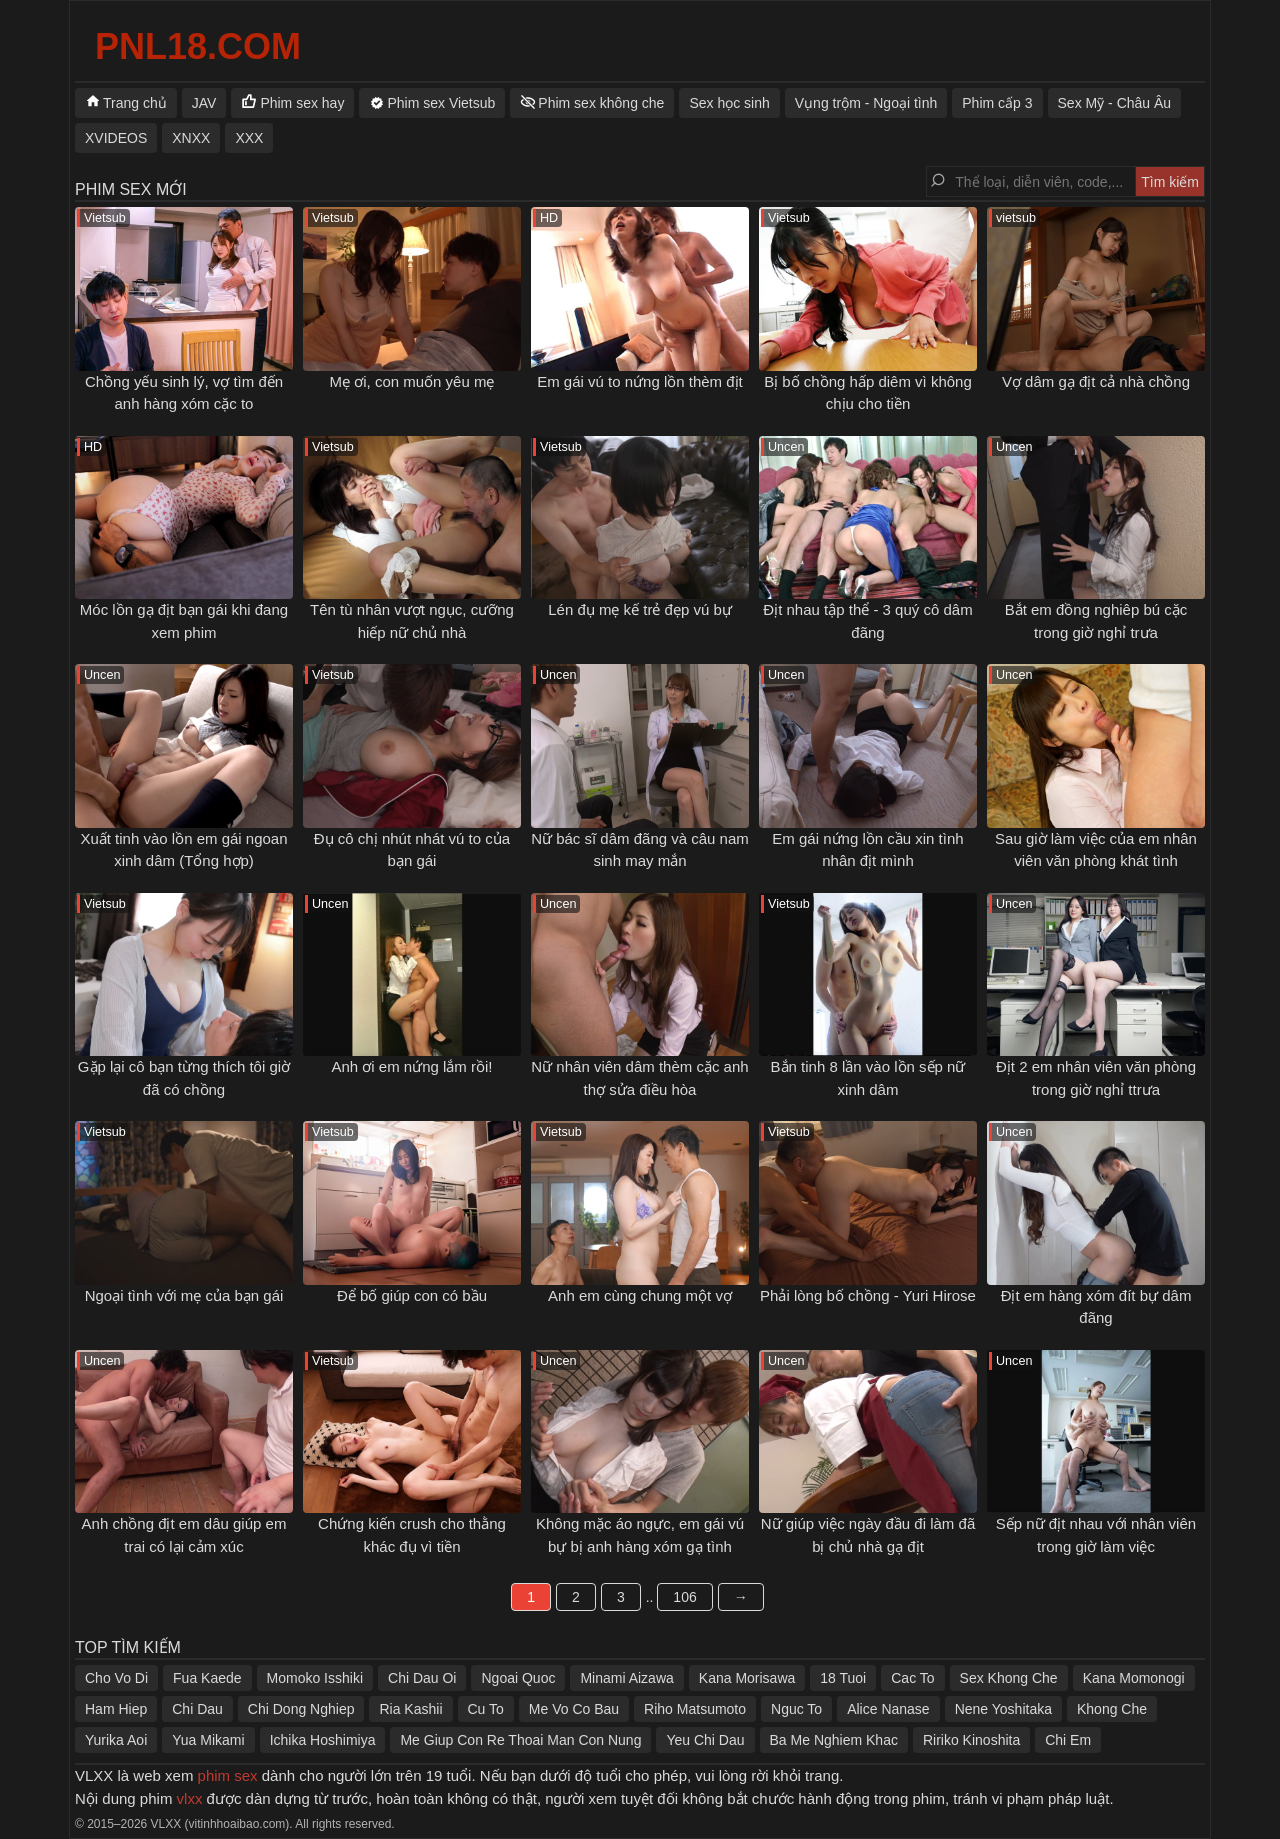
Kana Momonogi (1134, 1678)
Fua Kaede (207, 1678)
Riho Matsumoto (695, 1709)
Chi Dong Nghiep (301, 1709)
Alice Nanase (888, 1709)
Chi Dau (197, 1709)
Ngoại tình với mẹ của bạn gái (184, 1295)
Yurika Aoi (116, 1740)
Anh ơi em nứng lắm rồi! (411, 1066)
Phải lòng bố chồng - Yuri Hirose (868, 1295)
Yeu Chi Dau (705, 1740)
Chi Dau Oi (422, 1678)
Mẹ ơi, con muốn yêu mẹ (412, 381)
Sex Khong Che (1009, 1678)
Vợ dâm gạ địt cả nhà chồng (1096, 381)
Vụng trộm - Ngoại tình (866, 103)
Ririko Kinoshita (971, 1740)
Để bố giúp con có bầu (412, 1295)
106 (684, 1597)
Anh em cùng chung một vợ (640, 1295)
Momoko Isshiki (315, 1678)
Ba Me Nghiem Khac (834, 1740)
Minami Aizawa (626, 1678)
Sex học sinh (729, 103)
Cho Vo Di (116, 1678)
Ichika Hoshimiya (323, 1740)
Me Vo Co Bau (574, 1709)
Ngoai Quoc (518, 1678)
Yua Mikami (208, 1740)
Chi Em (1068, 1740)
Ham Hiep (116, 1709)
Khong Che (1112, 1709)
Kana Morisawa (747, 1678)
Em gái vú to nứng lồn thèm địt (640, 381)
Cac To (912, 1678)
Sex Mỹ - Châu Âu (1115, 103)
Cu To (486, 1709)
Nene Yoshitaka (1003, 1709)
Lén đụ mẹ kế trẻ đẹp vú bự (640, 609)
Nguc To (796, 1709)
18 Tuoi (843, 1678)
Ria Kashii (410, 1709)
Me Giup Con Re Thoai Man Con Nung (520, 1740)
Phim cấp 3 (997, 103)
